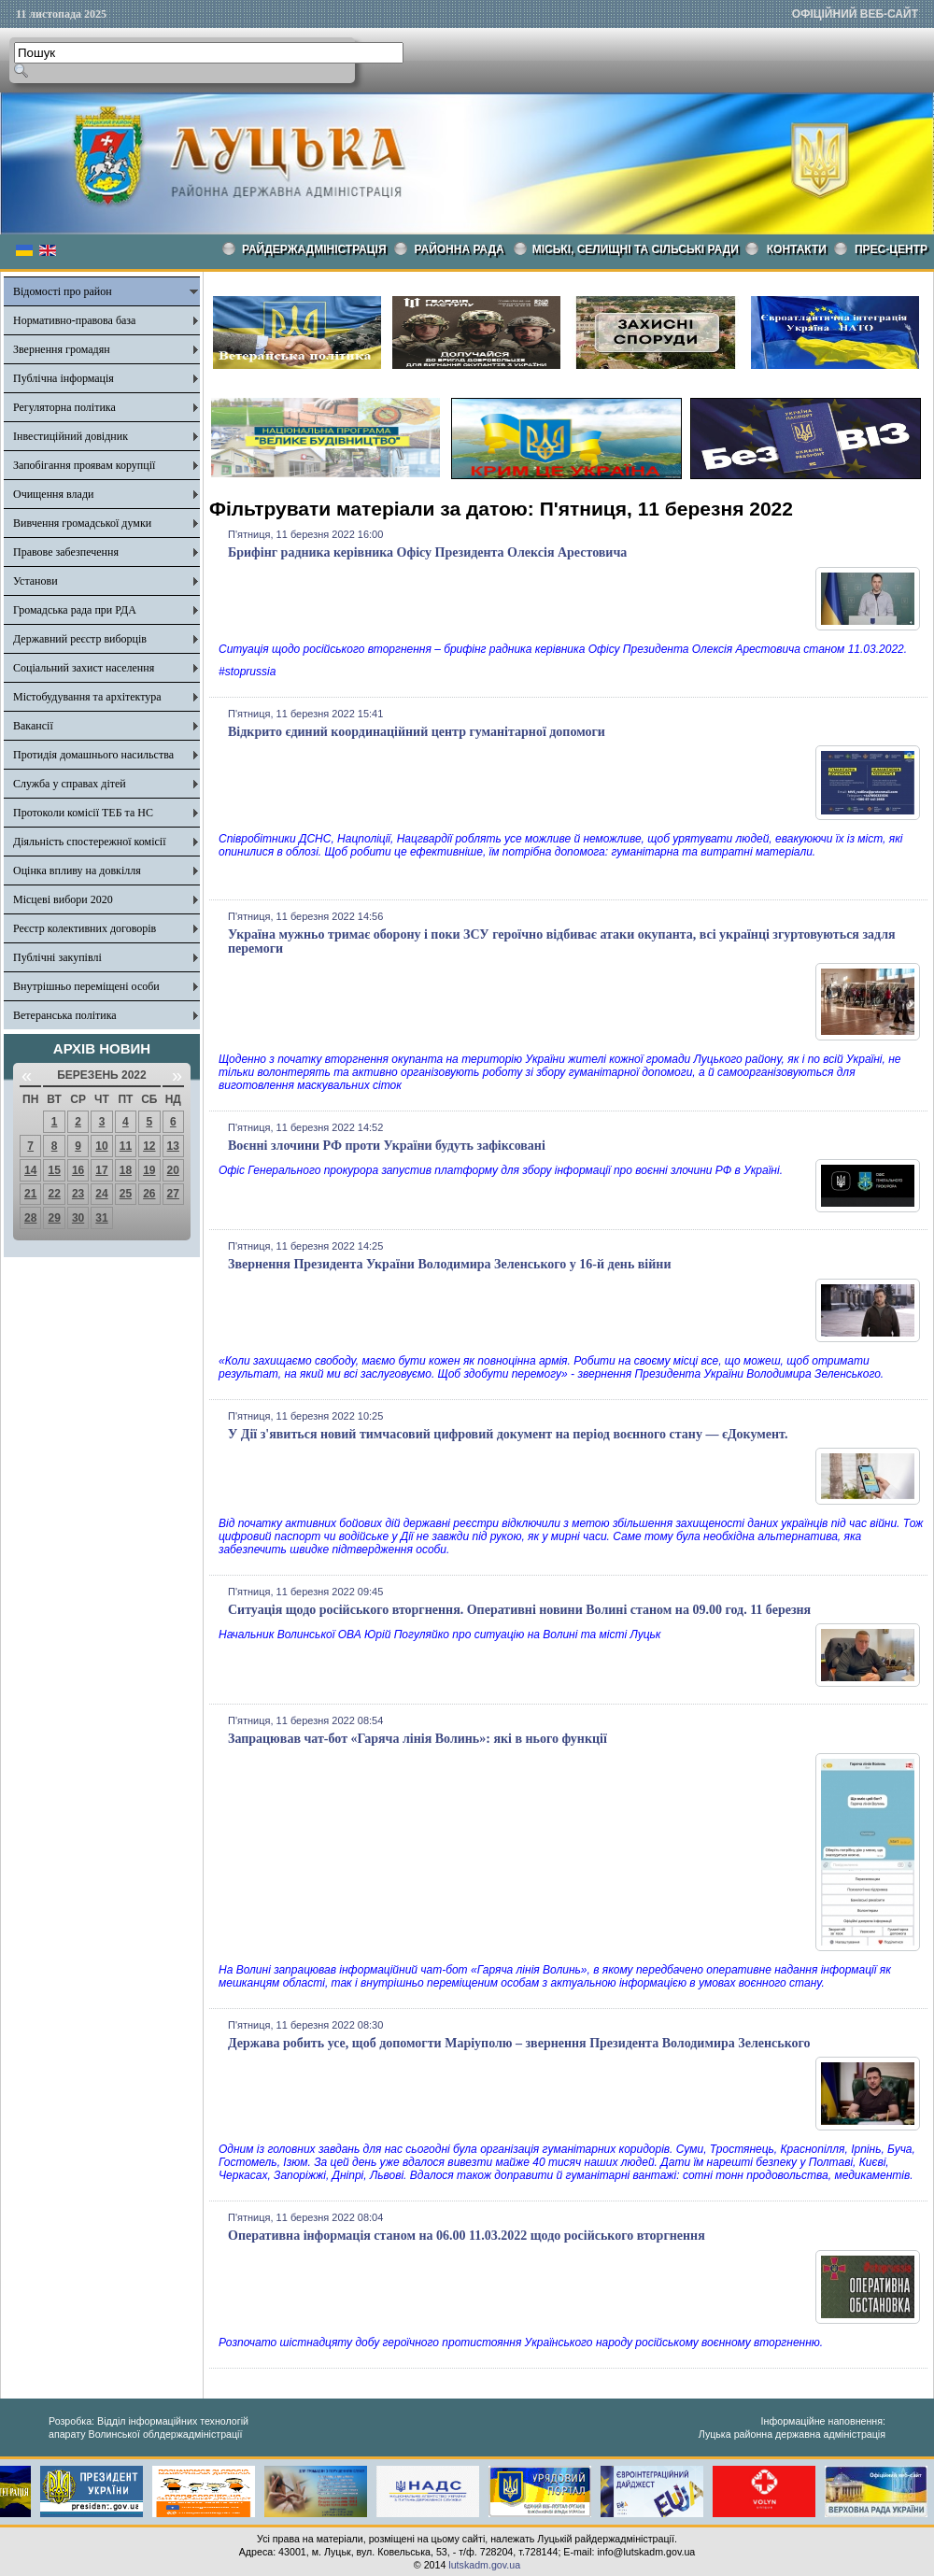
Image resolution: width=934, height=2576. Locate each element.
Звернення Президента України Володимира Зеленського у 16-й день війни (449, 1264)
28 (30, 1217)
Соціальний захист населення (83, 667)
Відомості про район (62, 291)
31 (101, 1217)
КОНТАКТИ (797, 249)
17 (101, 1170)
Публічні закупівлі (57, 957)
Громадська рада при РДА (74, 609)
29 (54, 1217)
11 (126, 1146)
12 (149, 1146)
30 (78, 1217)
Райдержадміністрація (314, 249)
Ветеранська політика (65, 1015)
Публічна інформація (63, 378)
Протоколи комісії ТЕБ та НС (83, 812)
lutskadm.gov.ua (484, 2564)
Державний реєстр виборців (80, 638)
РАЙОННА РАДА (459, 249)
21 (30, 1193)
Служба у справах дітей (69, 783)
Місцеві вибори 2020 (63, 899)
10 (101, 1146)
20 (173, 1170)
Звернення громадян (61, 349)
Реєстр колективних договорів (84, 928)
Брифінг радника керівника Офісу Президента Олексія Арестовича (427, 552)
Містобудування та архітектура (87, 696)
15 (54, 1170)
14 (30, 1170)
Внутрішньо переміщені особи (86, 986)
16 (78, 1170)
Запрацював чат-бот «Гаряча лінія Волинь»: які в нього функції (417, 1739)
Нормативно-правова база (74, 320)
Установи (35, 580)
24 (101, 1193)
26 (149, 1193)
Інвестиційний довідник (70, 436)
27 (173, 1193)
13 (173, 1146)
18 (126, 1170)
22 (54, 1193)
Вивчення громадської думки (82, 523)
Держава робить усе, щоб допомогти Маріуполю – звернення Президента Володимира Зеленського (519, 2043)
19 (149, 1170)
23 (78, 1193)
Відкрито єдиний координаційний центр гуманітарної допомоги (416, 732)
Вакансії (33, 725)
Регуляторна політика (64, 407)
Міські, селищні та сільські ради (635, 249)
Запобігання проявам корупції (84, 465)
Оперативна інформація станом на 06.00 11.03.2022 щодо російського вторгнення (466, 2236)
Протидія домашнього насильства (93, 754)
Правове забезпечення (66, 552)
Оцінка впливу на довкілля (77, 870)
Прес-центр (891, 249)
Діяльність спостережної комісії (89, 841)
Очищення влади (53, 494)
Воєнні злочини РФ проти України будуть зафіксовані (386, 1146)
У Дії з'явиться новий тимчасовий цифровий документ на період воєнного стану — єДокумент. (507, 1434)
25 (126, 1193)
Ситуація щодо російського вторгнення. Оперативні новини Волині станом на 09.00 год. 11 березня (519, 1610)
